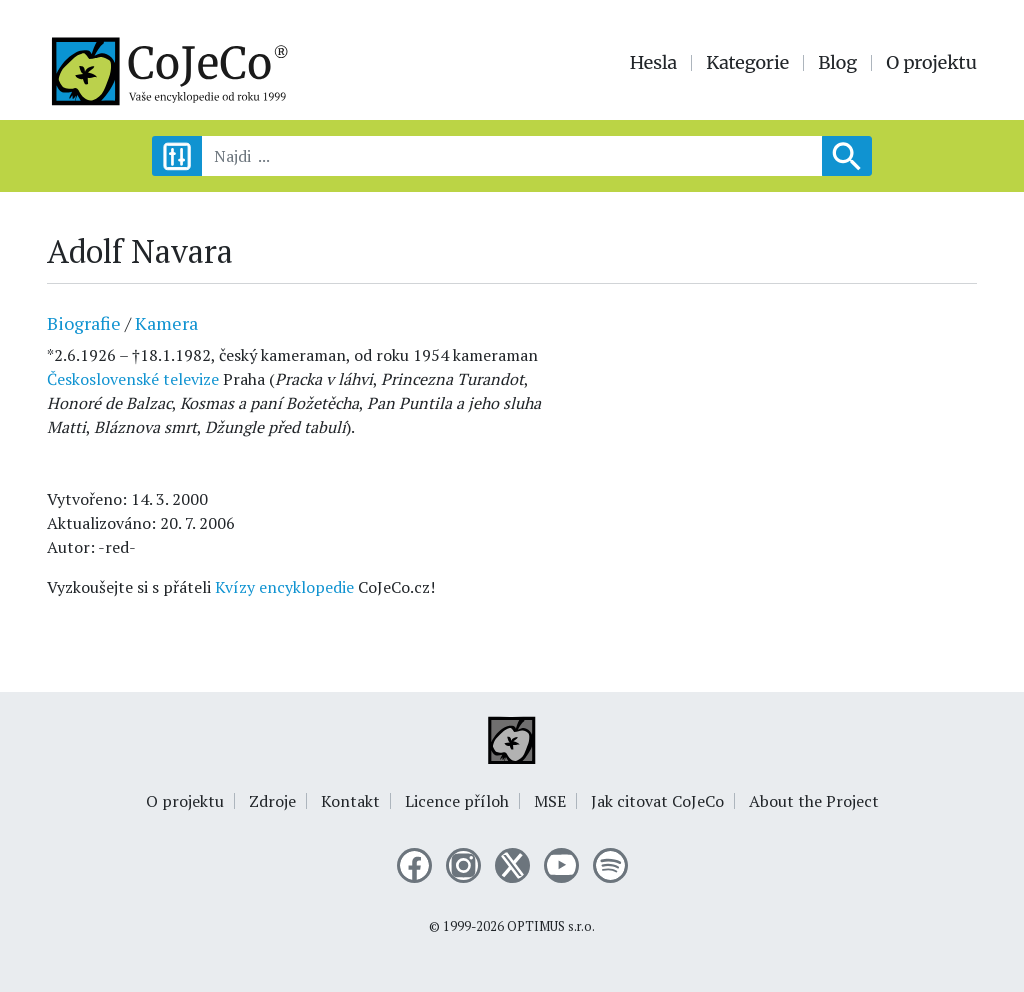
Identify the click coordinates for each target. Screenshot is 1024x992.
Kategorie (747, 63)
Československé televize (133, 379)
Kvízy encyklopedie (284, 587)
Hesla (654, 63)
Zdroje (272, 801)
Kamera (166, 323)
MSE (550, 801)
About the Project (814, 801)
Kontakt (350, 801)
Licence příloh (457, 801)
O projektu (931, 63)
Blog (837, 63)
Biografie (84, 323)
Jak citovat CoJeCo (657, 801)
